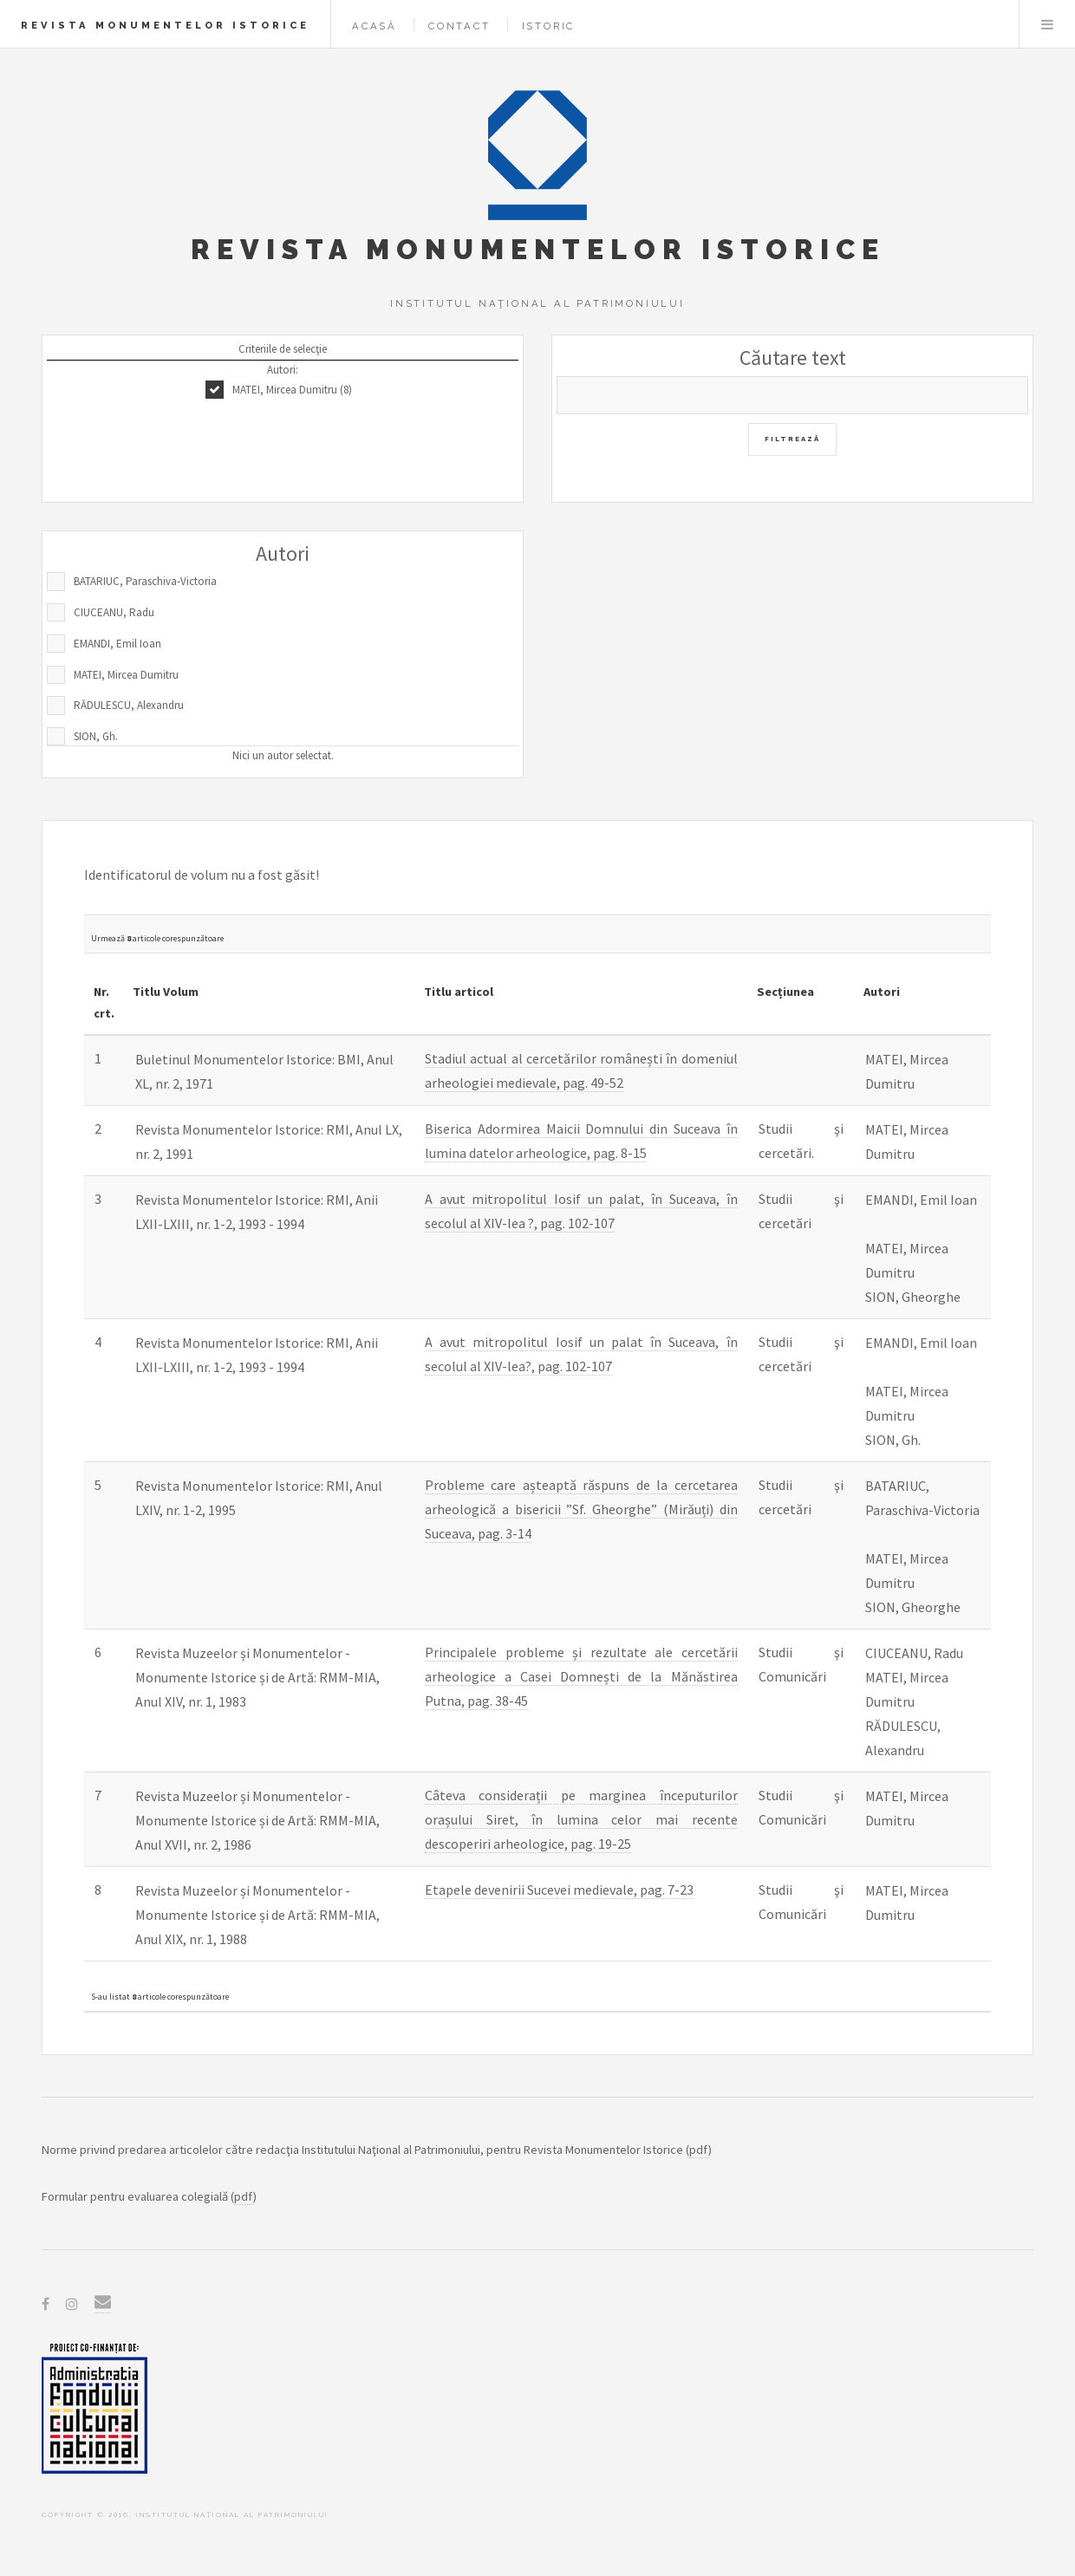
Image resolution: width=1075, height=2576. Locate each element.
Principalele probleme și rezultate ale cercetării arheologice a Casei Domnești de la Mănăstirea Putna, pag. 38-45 (581, 1676)
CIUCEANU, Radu (114, 612)
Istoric (549, 26)
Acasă (374, 26)
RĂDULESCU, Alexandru (129, 705)
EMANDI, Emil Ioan (117, 643)
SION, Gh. (96, 736)
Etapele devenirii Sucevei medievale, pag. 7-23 (559, 1889)
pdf (698, 2149)
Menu (1047, 24)
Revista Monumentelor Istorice (165, 25)
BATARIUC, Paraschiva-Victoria (145, 581)
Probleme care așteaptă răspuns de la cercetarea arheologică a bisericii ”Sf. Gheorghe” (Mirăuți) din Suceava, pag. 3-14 (581, 1509)
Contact (459, 26)
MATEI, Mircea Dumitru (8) (292, 389)
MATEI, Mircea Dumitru (126, 674)
